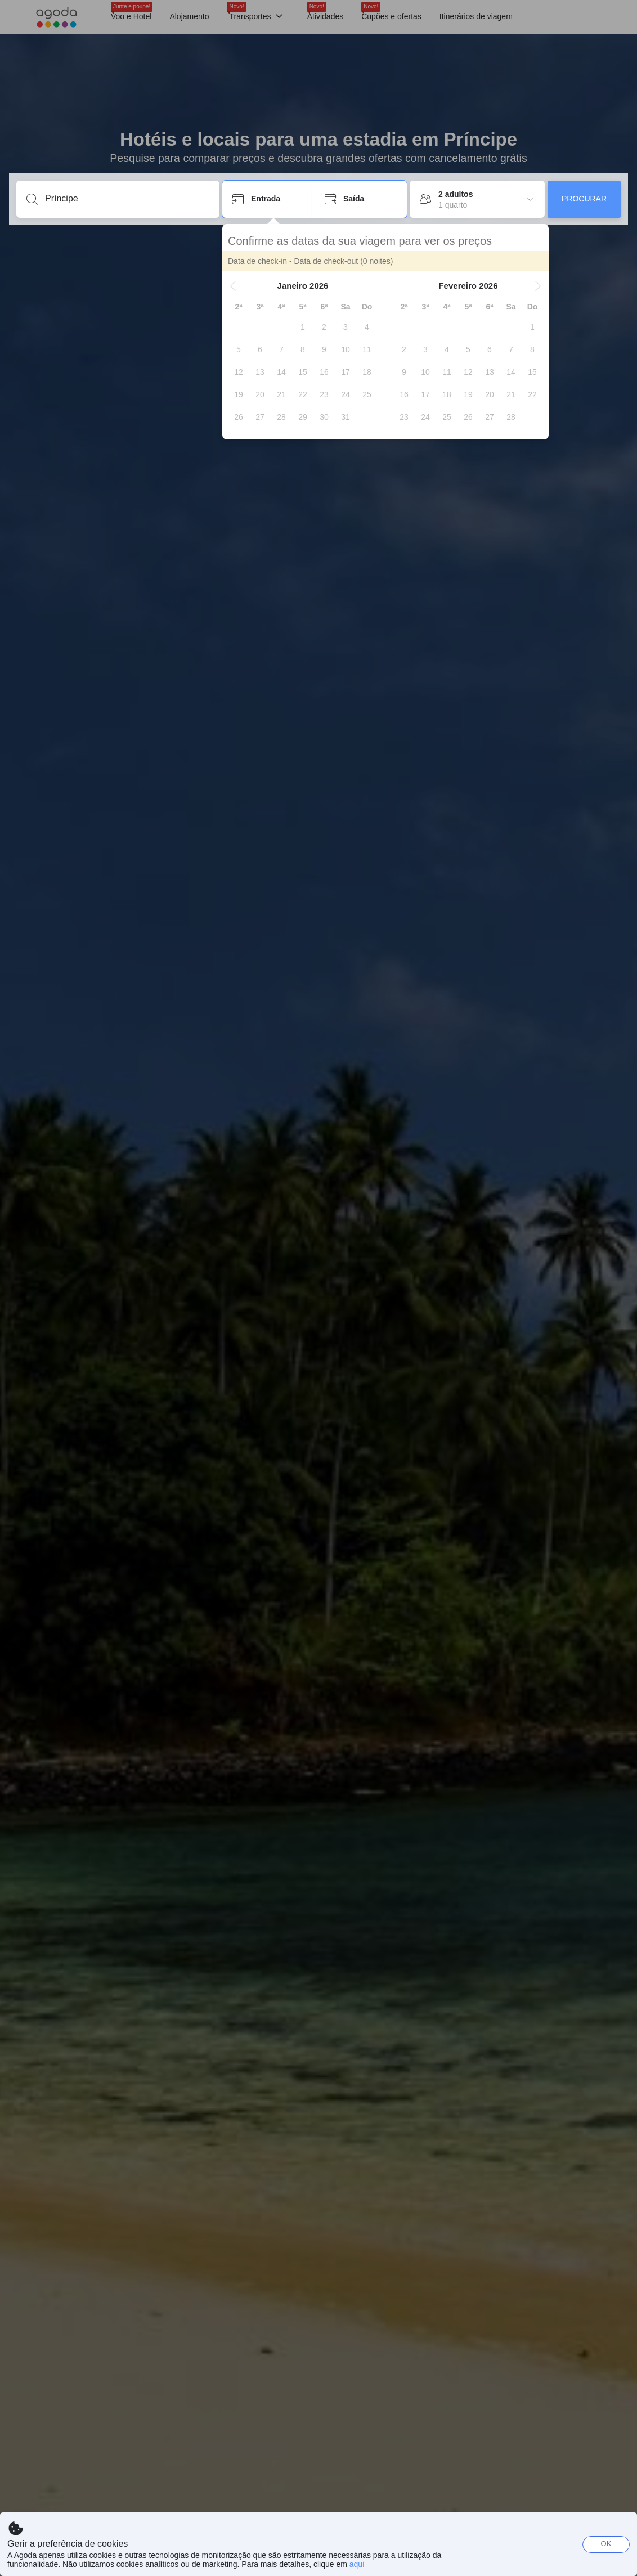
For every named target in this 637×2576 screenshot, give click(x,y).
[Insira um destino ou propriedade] (127, 198)
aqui (356, 2564)
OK (606, 2543)
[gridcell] (302, 327)
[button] (233, 286)
